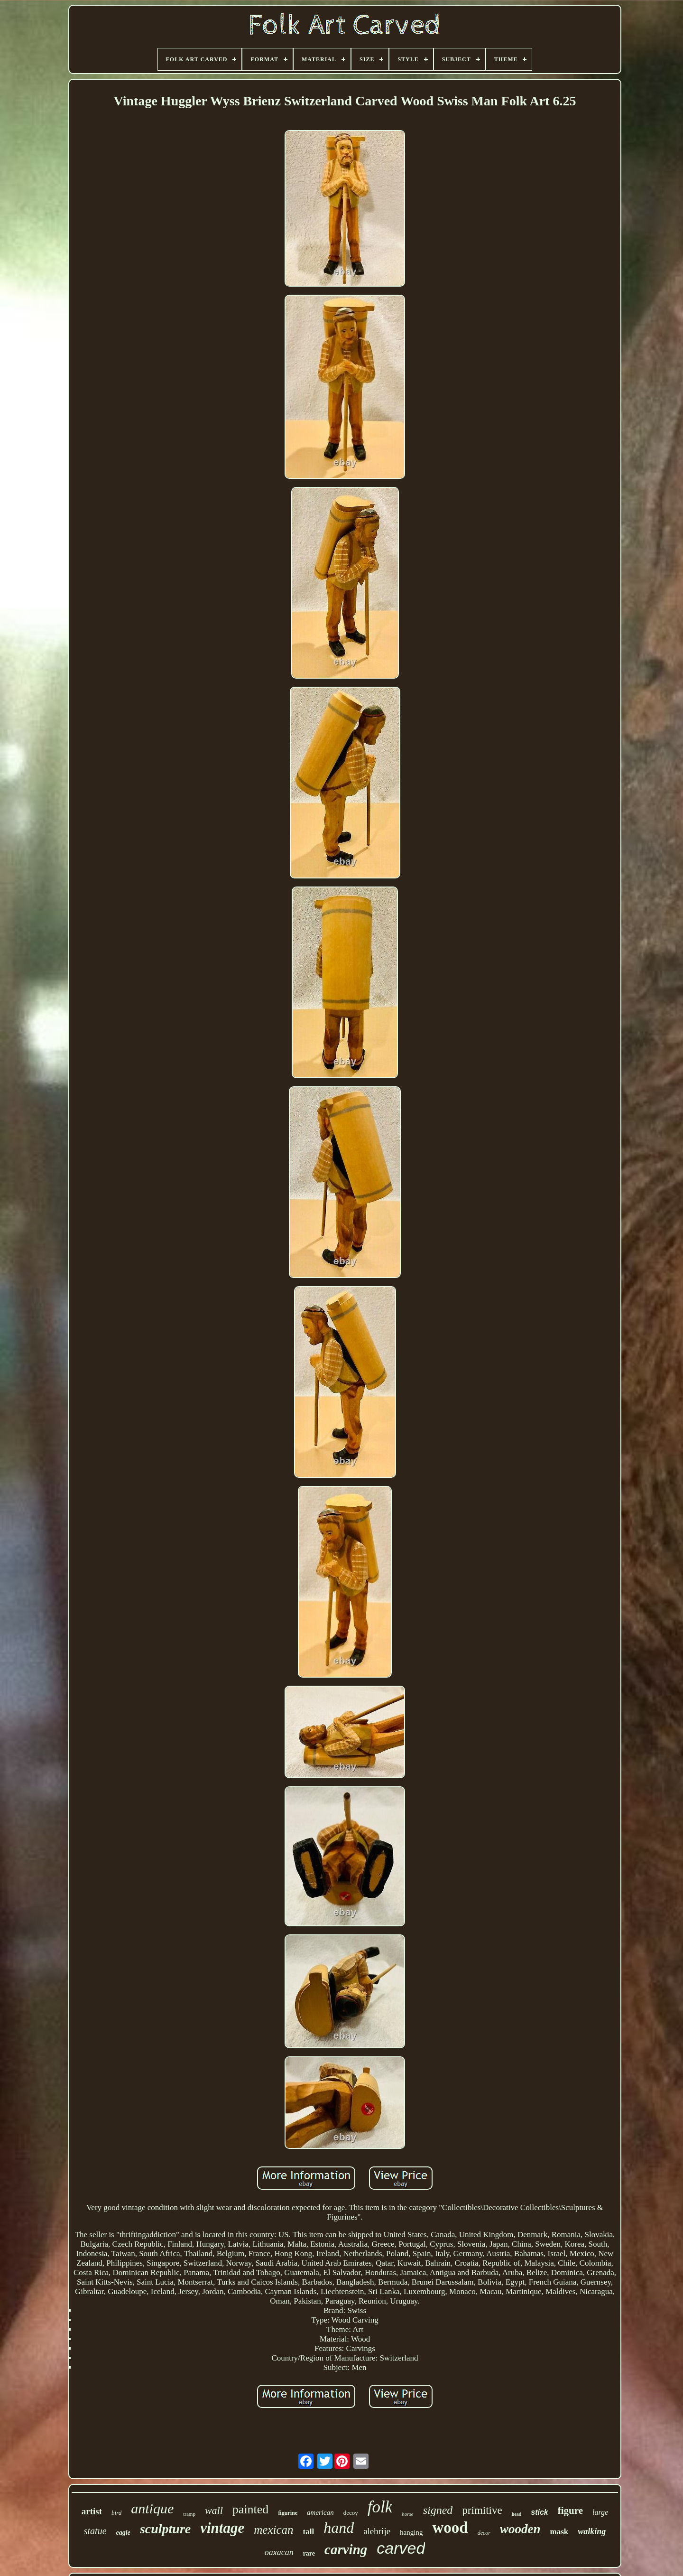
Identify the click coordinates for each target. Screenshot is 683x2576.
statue (95, 2531)
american (320, 2512)
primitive (482, 2510)
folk (380, 2507)
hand (338, 2527)
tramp (189, 2514)
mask (559, 2531)
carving (345, 2549)
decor (484, 2532)
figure (570, 2510)
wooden (520, 2529)
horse (407, 2514)
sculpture (165, 2528)
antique (152, 2508)
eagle (123, 2532)
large (600, 2512)
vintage (222, 2528)
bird (116, 2512)
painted (250, 2509)
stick (539, 2512)
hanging (411, 2532)
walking (592, 2531)
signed (438, 2510)
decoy (350, 2512)
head (517, 2514)
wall (214, 2510)
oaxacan (279, 2552)
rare (309, 2553)
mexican (273, 2529)
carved (401, 2548)
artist (92, 2511)
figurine (287, 2513)
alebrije (376, 2531)
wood (450, 2527)
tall (308, 2531)
